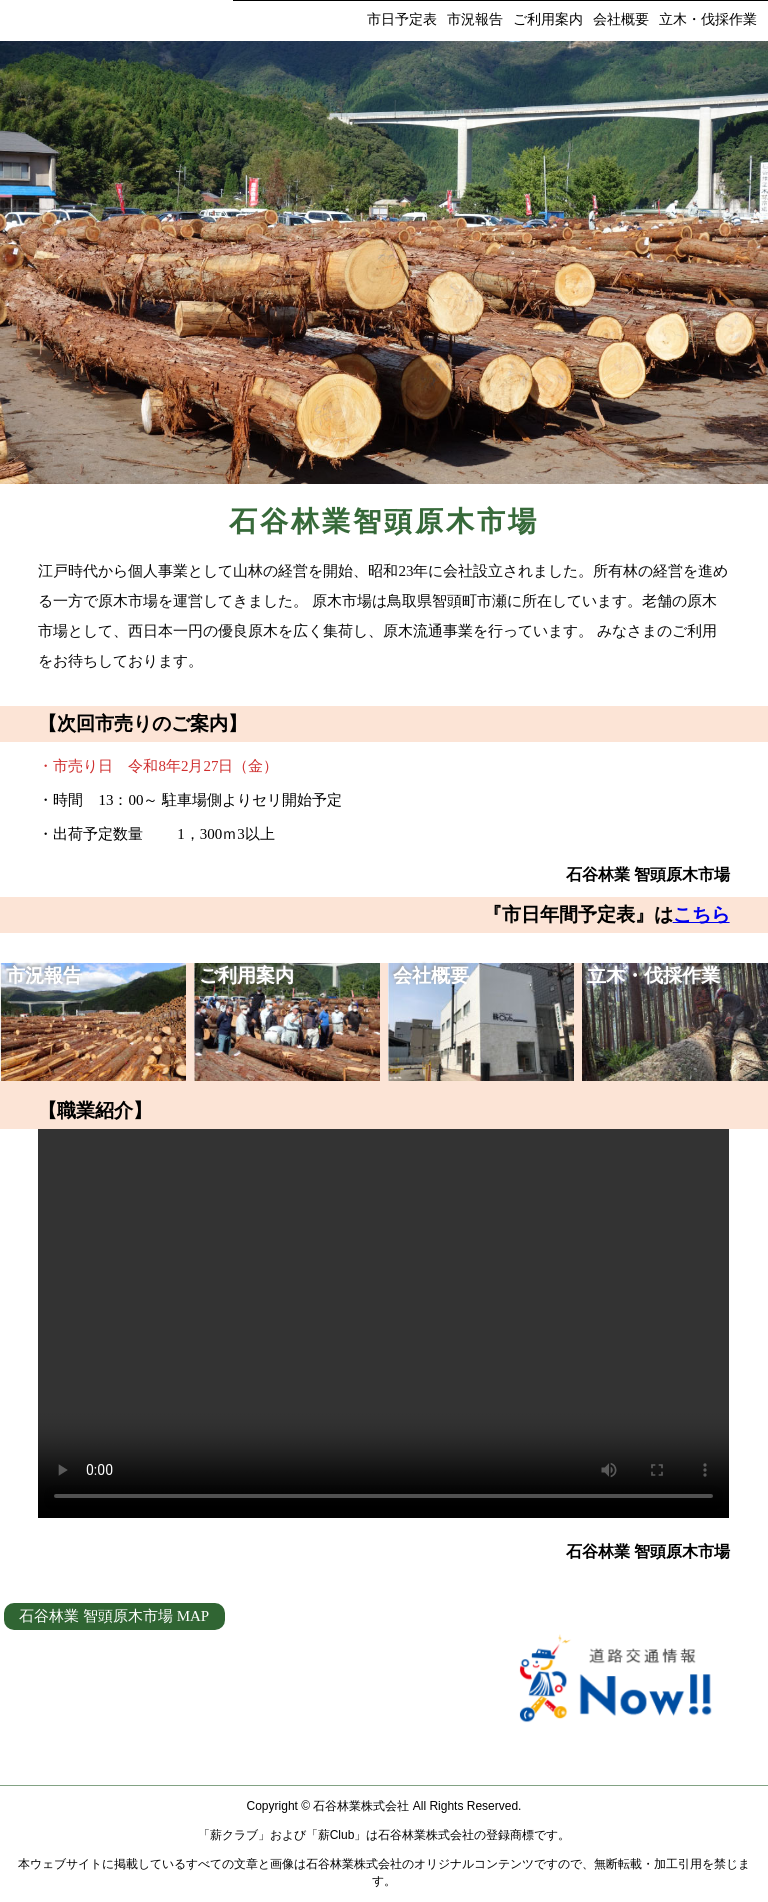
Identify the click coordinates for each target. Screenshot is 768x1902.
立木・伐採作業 (708, 19)
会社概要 (621, 19)
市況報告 (475, 19)
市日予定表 (402, 19)
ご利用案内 (548, 19)
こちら (701, 914)
